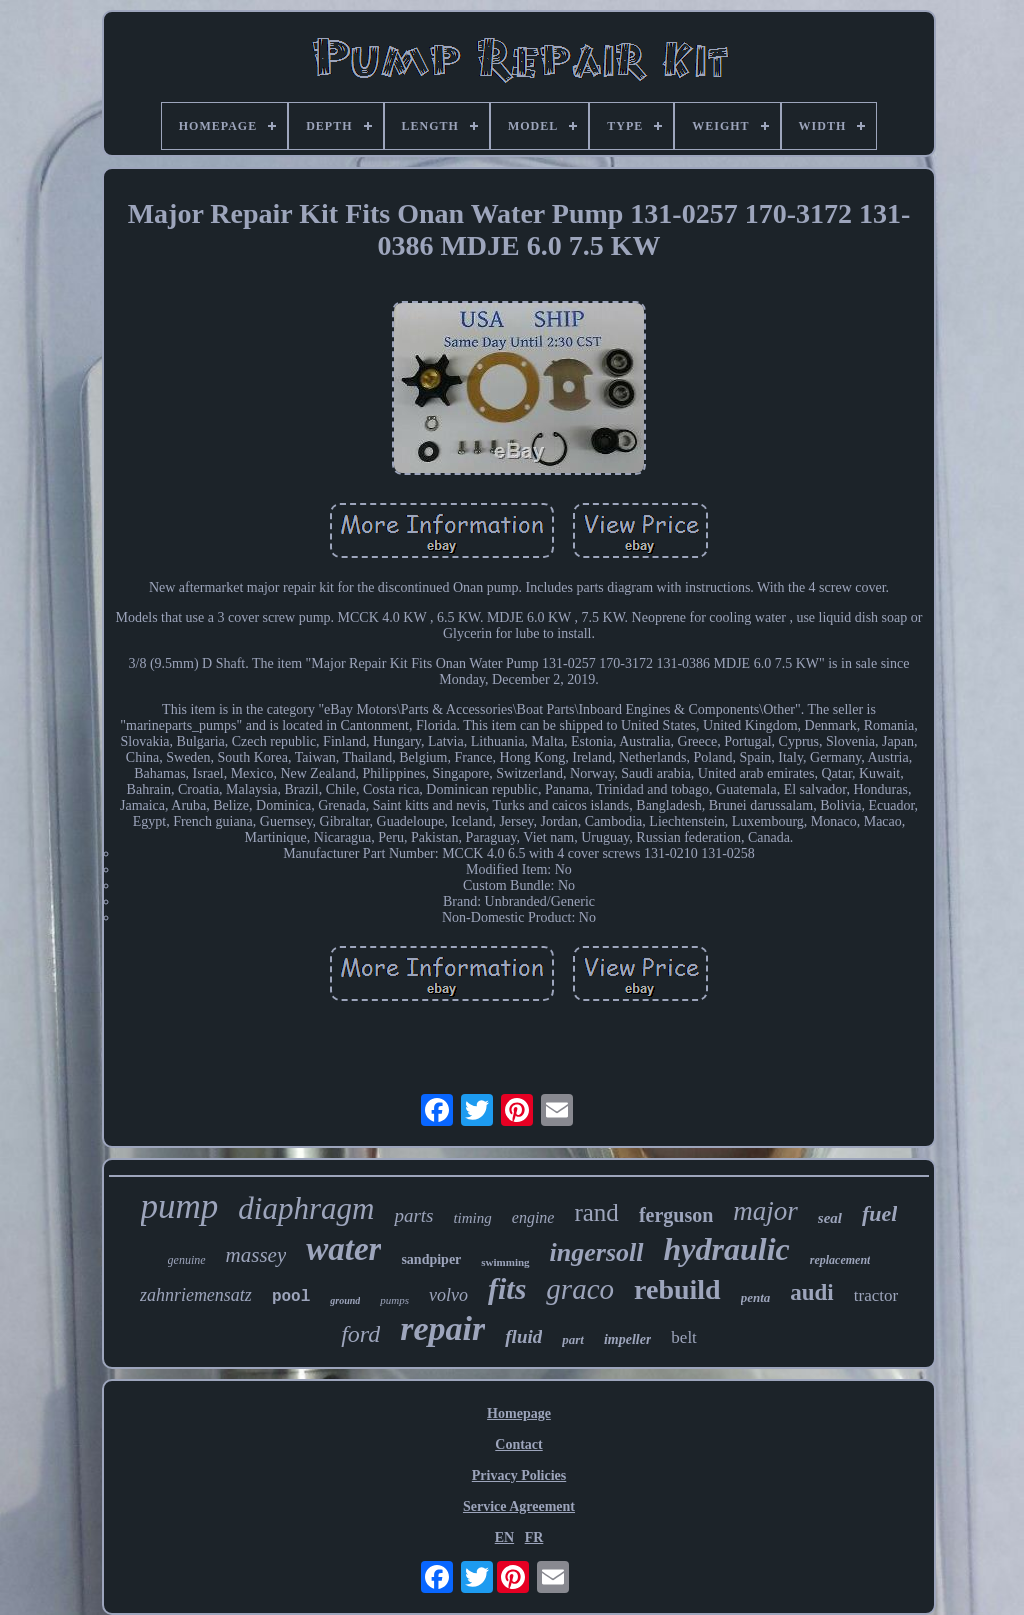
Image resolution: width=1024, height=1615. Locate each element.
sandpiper (431, 1259)
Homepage (519, 1413)
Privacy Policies (519, 1475)
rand (596, 1212)
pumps (394, 1300)
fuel (879, 1213)
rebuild (677, 1289)
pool (291, 1297)
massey (256, 1255)
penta (756, 1297)
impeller (627, 1339)
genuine (187, 1260)
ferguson (676, 1215)
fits (507, 1288)
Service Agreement (519, 1506)
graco (580, 1289)
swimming (505, 1262)
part (573, 1339)
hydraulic (727, 1249)
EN (504, 1537)
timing (472, 1218)
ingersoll (597, 1252)
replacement (840, 1260)
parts (413, 1215)
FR (534, 1537)
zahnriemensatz (196, 1295)
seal (830, 1218)
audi (811, 1292)
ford (360, 1334)
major (765, 1211)
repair (442, 1328)
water (343, 1249)
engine (533, 1217)
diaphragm (306, 1208)
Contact (518, 1444)
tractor (876, 1295)
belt (684, 1337)
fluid (523, 1336)
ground (345, 1300)
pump (180, 1206)
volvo (448, 1295)
